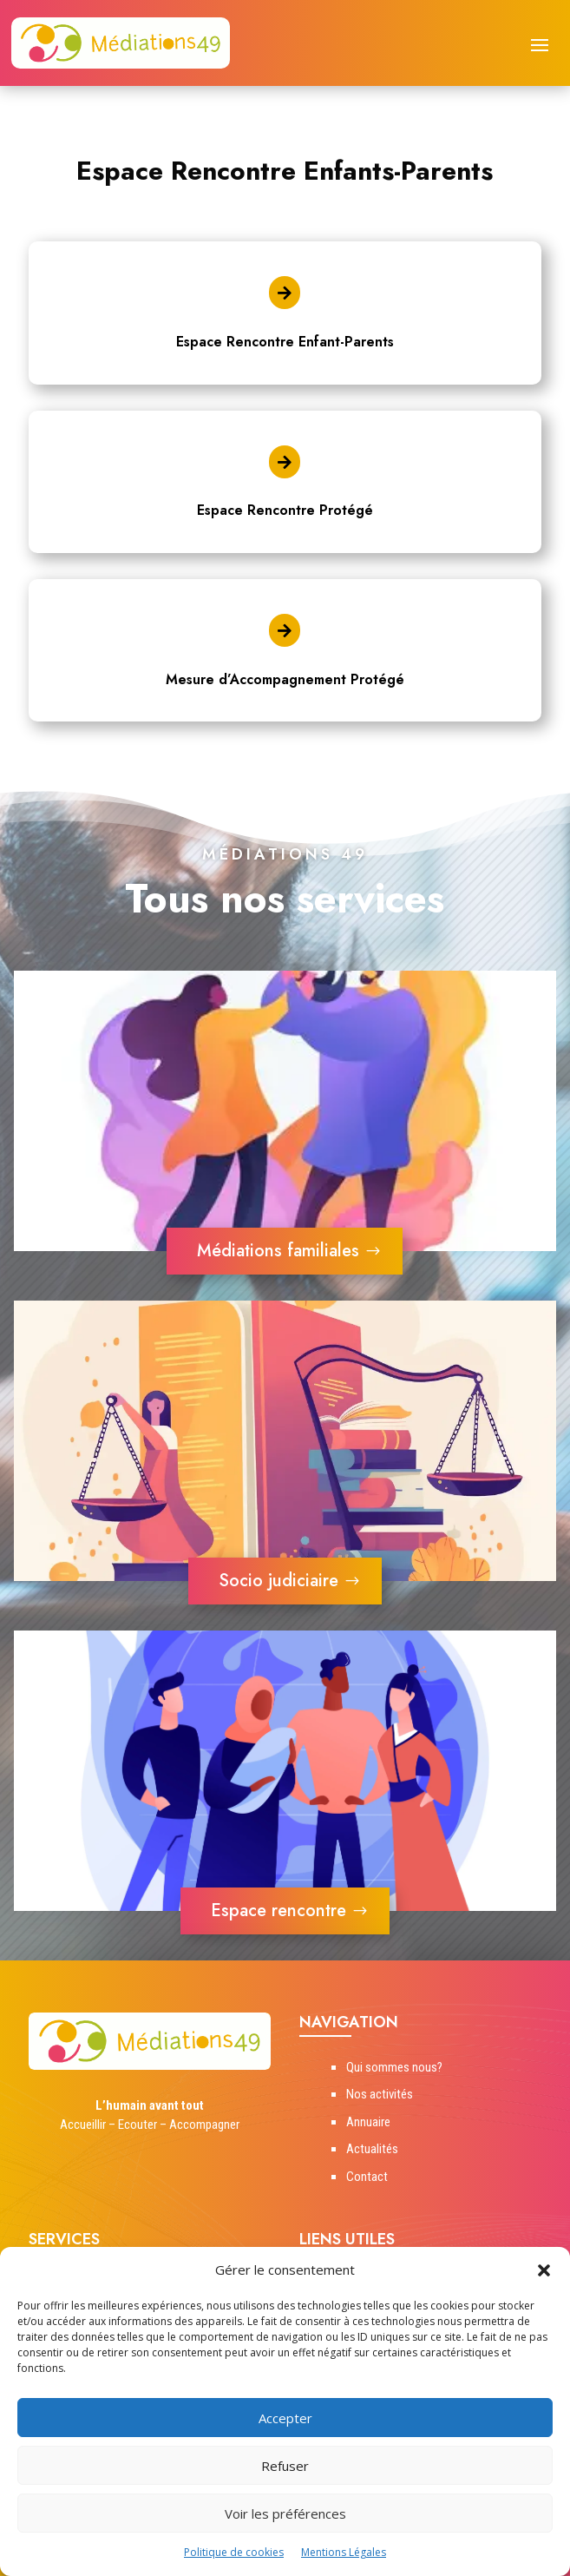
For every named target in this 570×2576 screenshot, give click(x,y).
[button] (544, 2270)
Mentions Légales (343, 2552)
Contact (367, 2176)
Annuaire (368, 2122)
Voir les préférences (285, 2513)
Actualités (372, 2149)
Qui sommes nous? (394, 2067)
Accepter (285, 2418)
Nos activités (379, 2094)
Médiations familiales (278, 1250)
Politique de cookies (234, 2552)
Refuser (285, 2465)
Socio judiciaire (278, 1580)
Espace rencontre (278, 1910)
